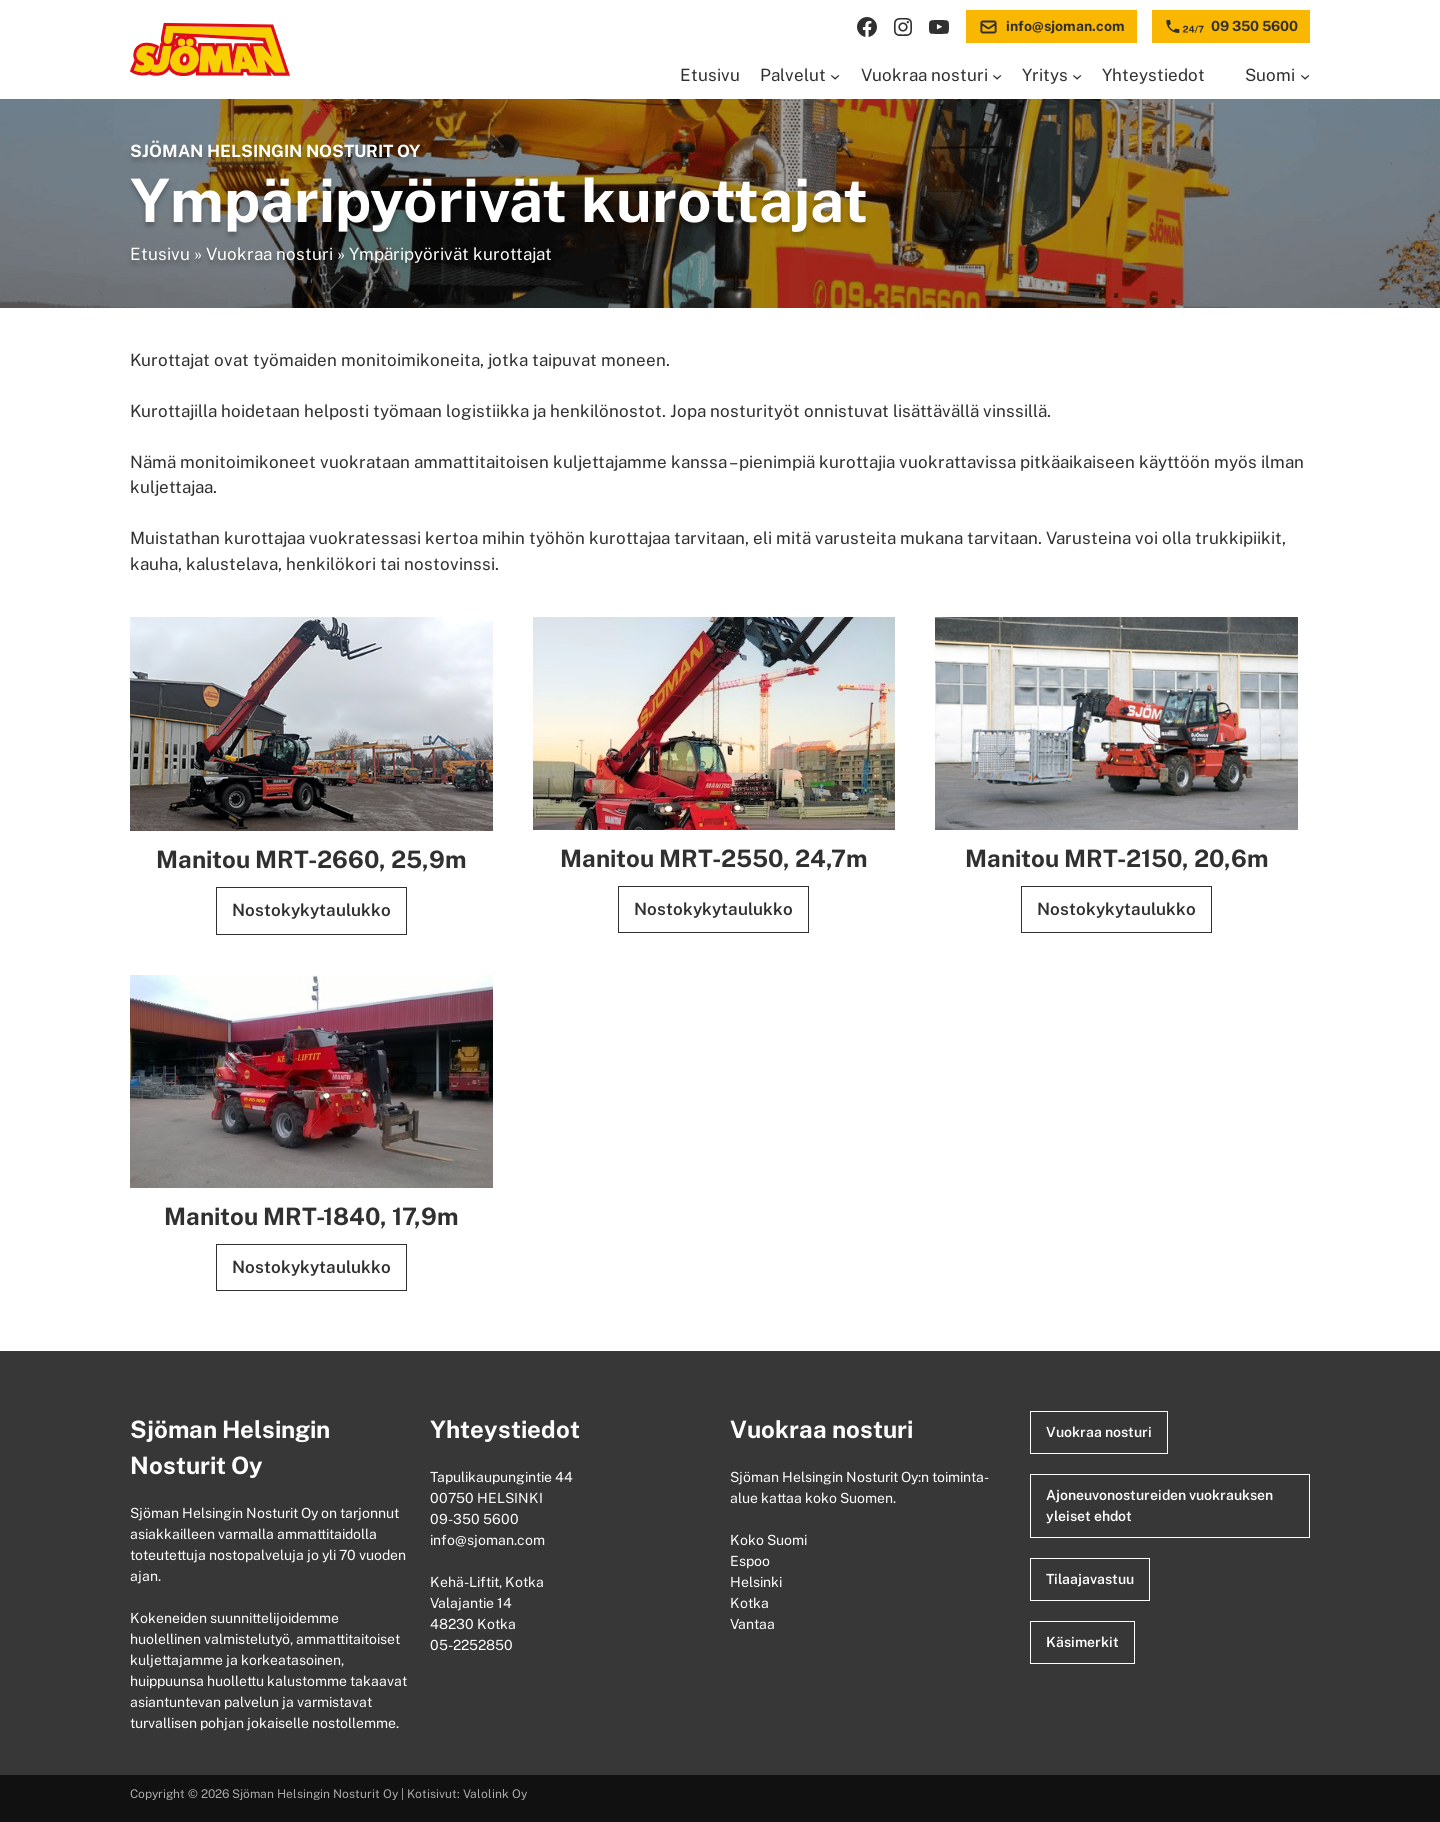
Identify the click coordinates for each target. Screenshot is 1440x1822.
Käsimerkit (1082, 1642)
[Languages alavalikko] (1305, 76)
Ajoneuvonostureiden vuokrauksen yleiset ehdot (1159, 1505)
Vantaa (754, 1624)
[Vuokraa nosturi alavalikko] (997, 76)
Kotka (751, 1603)
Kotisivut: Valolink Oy (467, 1794)
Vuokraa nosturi (269, 254)
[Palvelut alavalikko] (835, 76)
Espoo (751, 1561)
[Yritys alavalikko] (1077, 76)
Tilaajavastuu (1090, 1579)
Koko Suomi (771, 1540)
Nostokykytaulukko (311, 910)
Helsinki (757, 1582)
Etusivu (160, 254)
